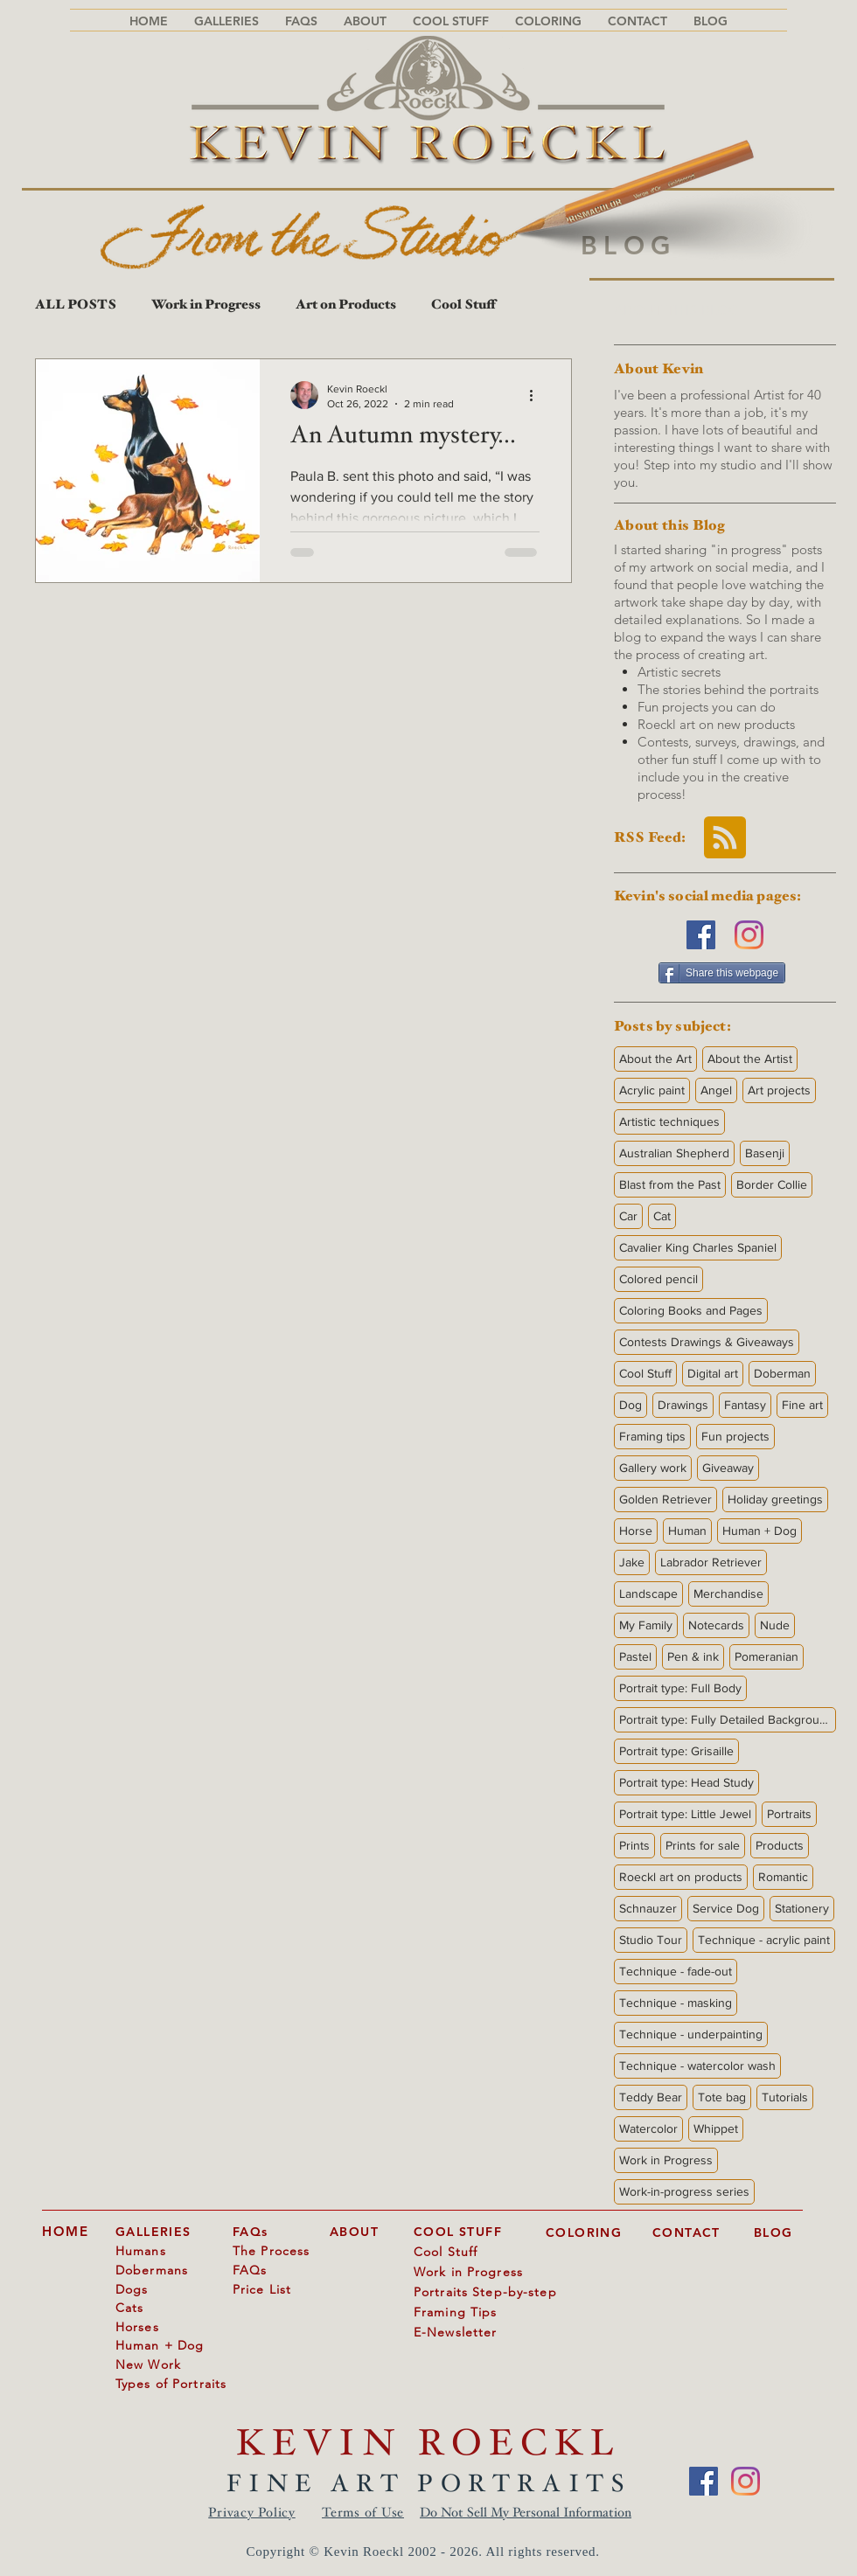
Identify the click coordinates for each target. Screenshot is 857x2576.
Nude (775, 1625)
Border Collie (771, 1184)
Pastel (635, 1656)
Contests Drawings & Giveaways (706, 1342)
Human (687, 1531)
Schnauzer (648, 1908)
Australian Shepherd (674, 1153)
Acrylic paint (652, 1090)
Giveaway (728, 1468)
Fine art (802, 1405)
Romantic (783, 1877)
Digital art (712, 1373)
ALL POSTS (75, 305)
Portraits (789, 1814)
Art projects (779, 1090)
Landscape (648, 1593)
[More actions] (536, 395)
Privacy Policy (252, 2513)
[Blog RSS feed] (725, 838)
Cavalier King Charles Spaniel (698, 1247)
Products (780, 1845)
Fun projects (735, 1436)
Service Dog (726, 1908)
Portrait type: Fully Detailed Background (726, 1719)
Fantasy (745, 1405)
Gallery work (652, 1468)
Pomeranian (766, 1656)
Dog (630, 1405)
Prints (634, 1845)
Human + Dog (759, 1531)
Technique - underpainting (691, 2034)
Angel (716, 1090)
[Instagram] (749, 934)
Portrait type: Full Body (680, 1688)
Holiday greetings (775, 1499)
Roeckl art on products (680, 1877)
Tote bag (722, 2097)
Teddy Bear (650, 2097)
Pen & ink (693, 1656)
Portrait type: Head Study (686, 1782)
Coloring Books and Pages (691, 1310)
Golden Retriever (665, 1499)
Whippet (715, 2128)
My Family (645, 1625)
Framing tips (652, 1436)
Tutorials (785, 2097)
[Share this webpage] (721, 972)
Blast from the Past (670, 1184)
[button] (301, 21)
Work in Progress (206, 305)
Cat (662, 1216)
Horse (635, 1531)
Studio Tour (650, 1940)
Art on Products (346, 305)
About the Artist (749, 1059)
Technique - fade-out (675, 1971)
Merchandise (728, 1593)
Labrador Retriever (711, 1562)
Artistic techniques (669, 1121)
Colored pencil (658, 1279)
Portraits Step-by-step (485, 2292)
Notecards (716, 1625)
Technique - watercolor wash (697, 2066)
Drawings (683, 1405)
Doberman (782, 1373)
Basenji (764, 1153)
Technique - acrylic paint (764, 1940)
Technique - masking (675, 2003)
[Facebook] (700, 934)
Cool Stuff (463, 305)
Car (628, 1216)
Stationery (802, 1908)
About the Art (655, 1059)
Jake (631, 1562)
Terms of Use (363, 2513)
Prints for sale (702, 1845)
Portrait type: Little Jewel (685, 1814)
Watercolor (648, 2128)
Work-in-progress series (684, 2191)
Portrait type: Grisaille (676, 1751)
